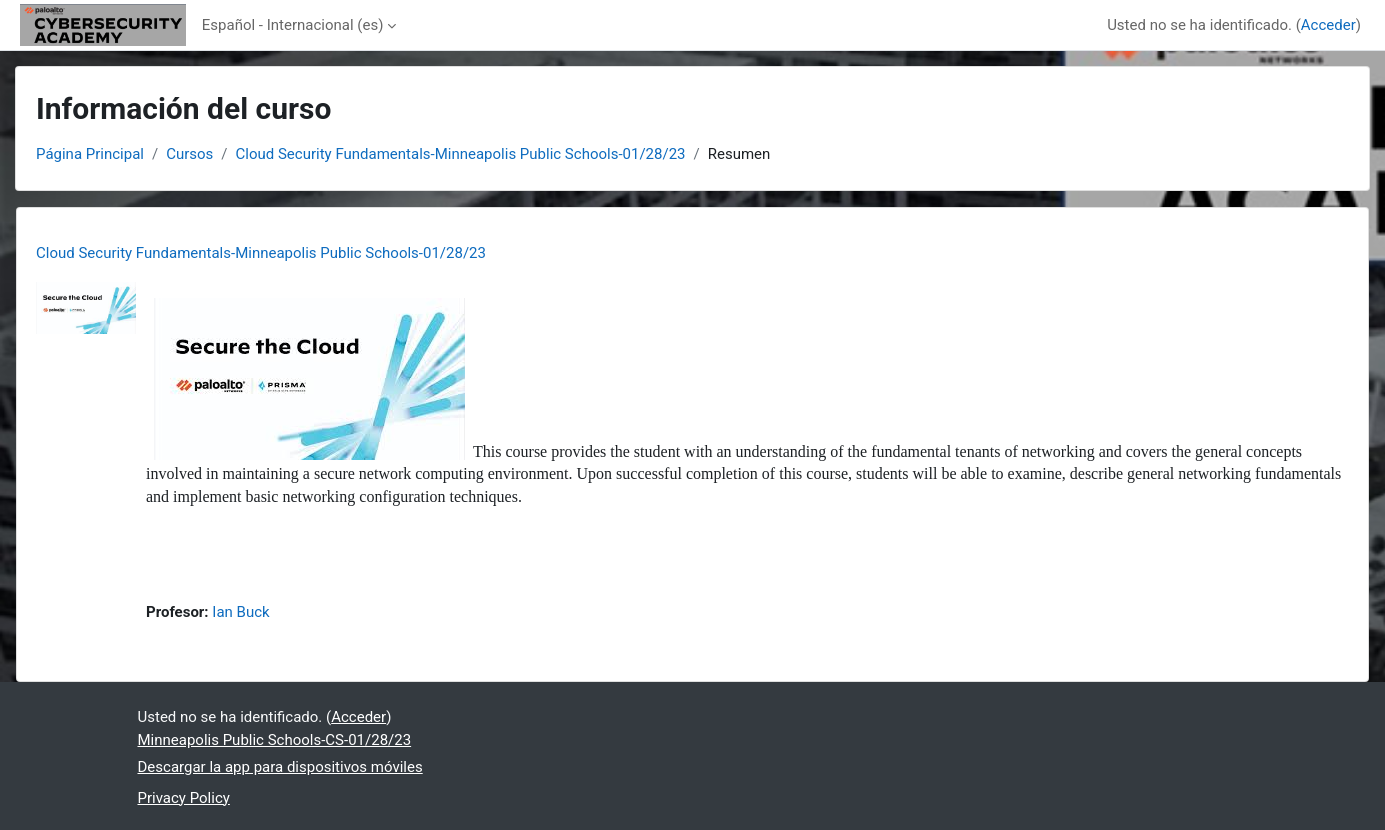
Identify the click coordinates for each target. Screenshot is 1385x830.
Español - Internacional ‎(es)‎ (293, 25)
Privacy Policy (184, 798)
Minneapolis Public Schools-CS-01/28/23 (275, 740)
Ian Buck (240, 612)
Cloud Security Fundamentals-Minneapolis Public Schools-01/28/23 (461, 154)
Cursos (189, 154)
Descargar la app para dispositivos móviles (280, 767)
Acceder (1328, 25)
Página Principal (90, 154)
